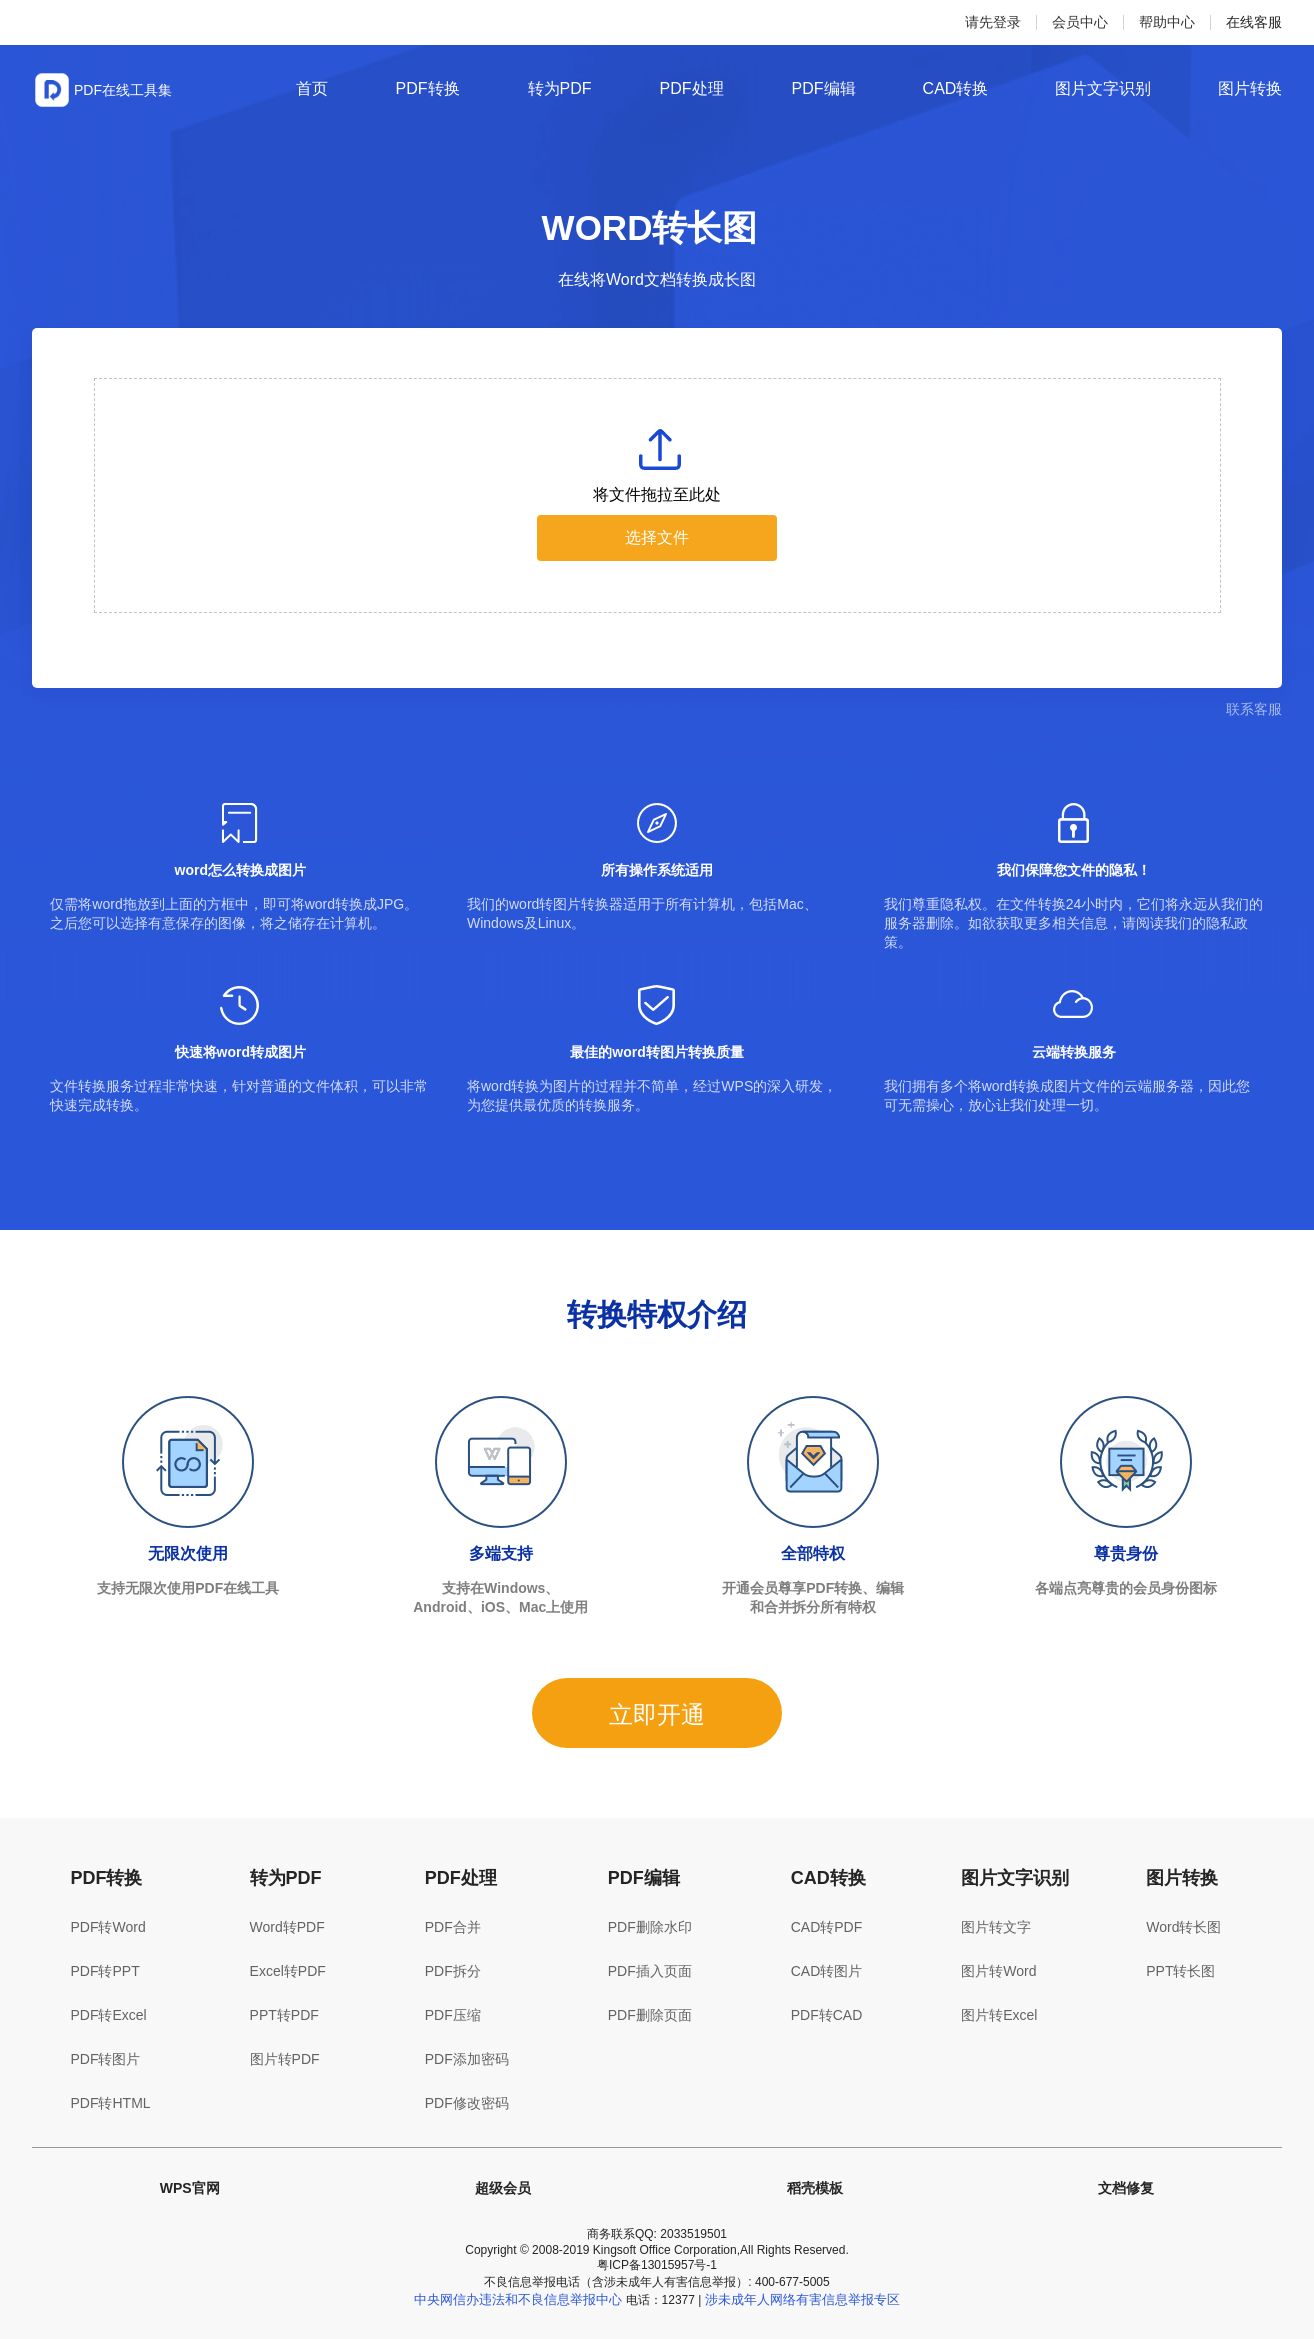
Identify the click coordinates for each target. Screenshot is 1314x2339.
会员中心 (1080, 22)
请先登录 (993, 22)
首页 (312, 88)
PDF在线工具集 (123, 90)
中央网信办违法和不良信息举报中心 (518, 2299)
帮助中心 (1167, 22)
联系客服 (1254, 709)
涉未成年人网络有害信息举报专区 (802, 2299)
